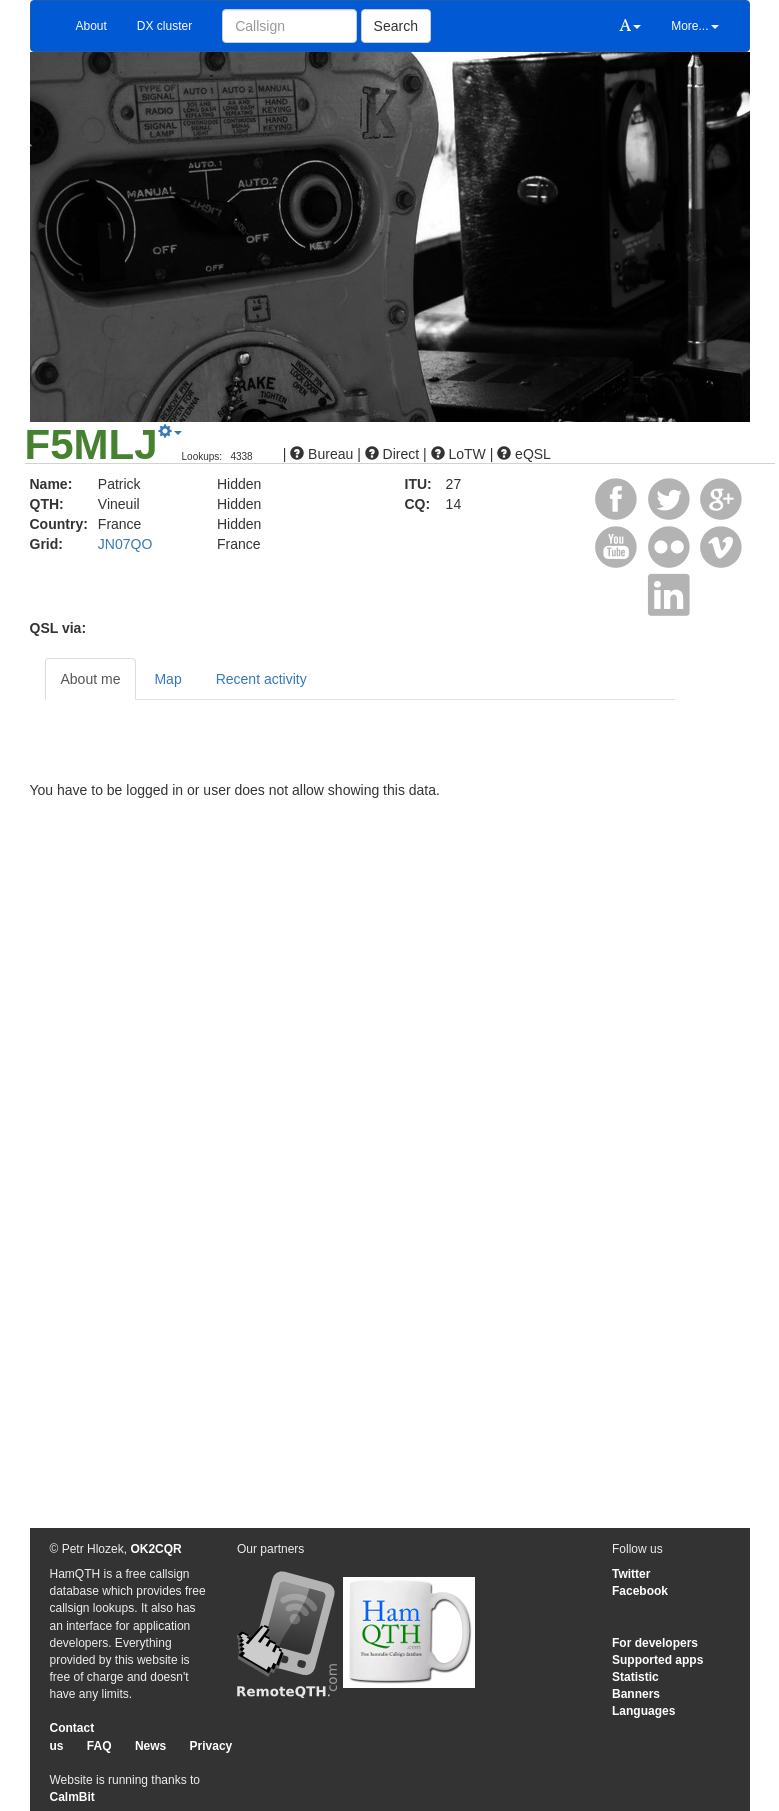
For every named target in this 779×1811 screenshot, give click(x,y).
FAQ (99, 1746)
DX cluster (164, 26)
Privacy (211, 1746)
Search (396, 26)
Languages (643, 1711)
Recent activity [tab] (261, 679)
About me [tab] (91, 679)
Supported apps (657, 1660)
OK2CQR (155, 1549)
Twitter (631, 1574)
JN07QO (125, 544)
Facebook (640, 1591)
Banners (636, 1694)
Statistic (635, 1677)
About (91, 26)
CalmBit (72, 1797)
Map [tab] (167, 679)
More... (694, 26)
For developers (655, 1643)
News (150, 1746)
